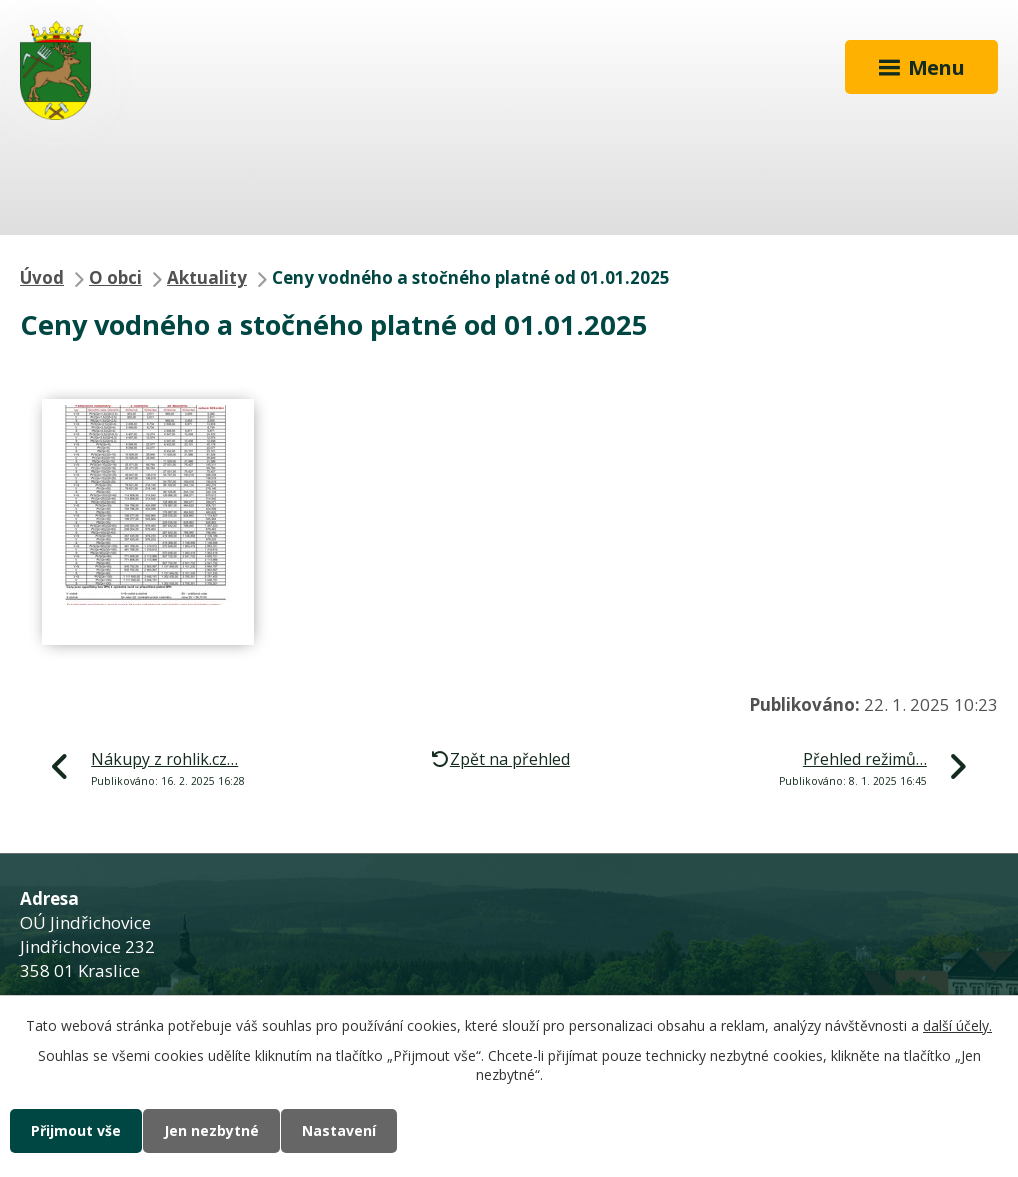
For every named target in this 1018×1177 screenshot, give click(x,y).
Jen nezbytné (211, 1130)
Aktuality (207, 277)
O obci (115, 277)
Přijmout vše (76, 1130)
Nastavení (339, 1130)
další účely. (957, 1025)
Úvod (42, 277)
